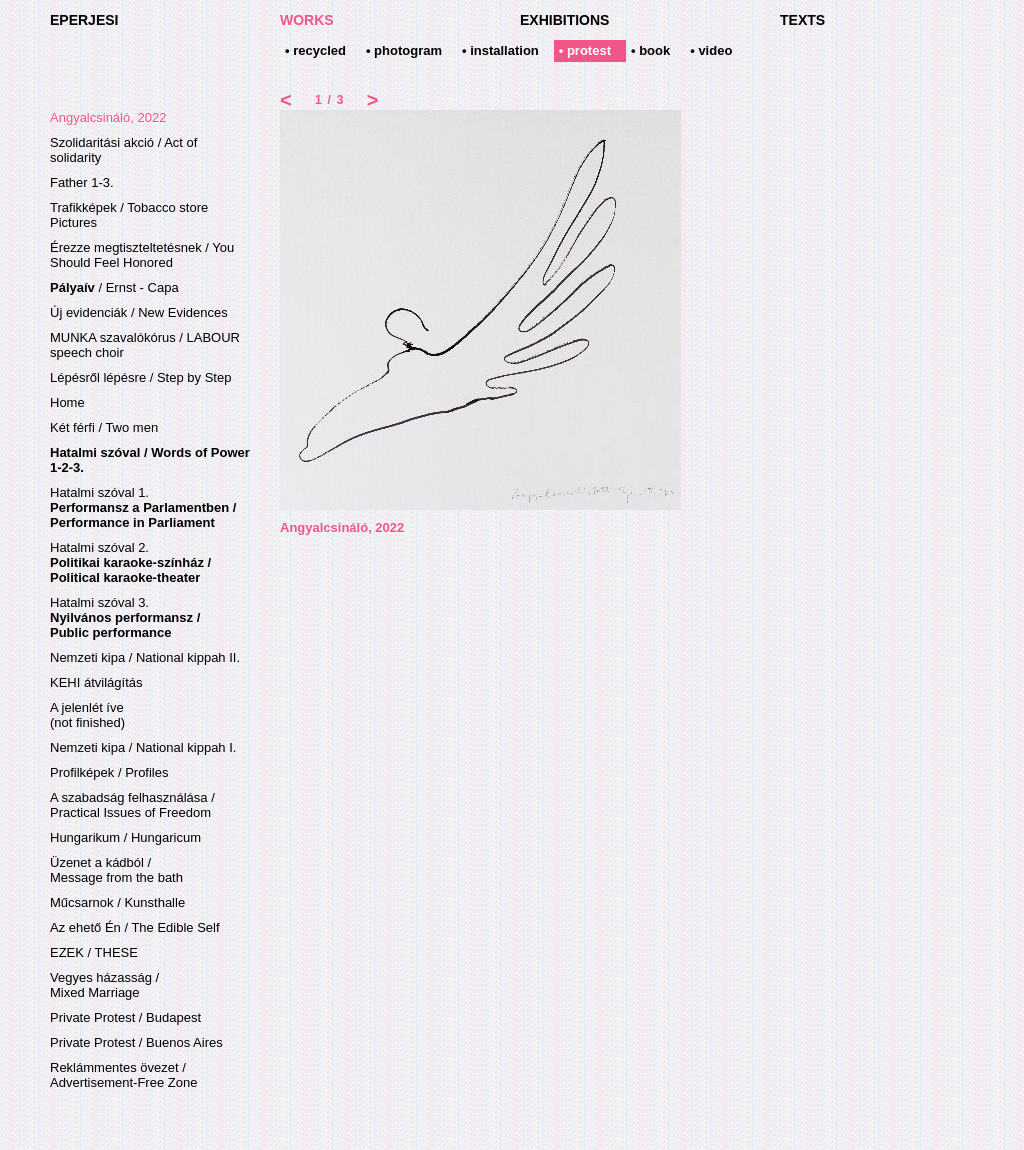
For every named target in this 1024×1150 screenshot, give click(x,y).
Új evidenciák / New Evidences (139, 312)
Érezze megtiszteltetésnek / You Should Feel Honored (142, 255)
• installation (500, 50)
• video (711, 50)
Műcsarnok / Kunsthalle (117, 902)
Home (67, 402)
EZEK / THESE (94, 952)
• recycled (315, 50)
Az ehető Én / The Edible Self (135, 927)
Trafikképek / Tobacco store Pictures (129, 215)
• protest (585, 50)
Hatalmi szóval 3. (125, 617)
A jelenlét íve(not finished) (87, 715)
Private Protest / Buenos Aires (136, 1042)
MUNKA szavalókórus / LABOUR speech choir (145, 345)
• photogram (404, 50)
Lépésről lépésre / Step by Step (140, 377)
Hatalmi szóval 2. (130, 562)
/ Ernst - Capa (114, 287)
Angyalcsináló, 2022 (108, 117)
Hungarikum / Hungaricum (125, 837)
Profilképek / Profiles (109, 772)
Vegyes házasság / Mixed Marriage (104, 985)
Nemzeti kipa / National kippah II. (145, 657)
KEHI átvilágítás (96, 682)
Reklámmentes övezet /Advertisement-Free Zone (123, 1075)
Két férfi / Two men (104, 427)
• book (650, 50)
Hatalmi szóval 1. (143, 507)
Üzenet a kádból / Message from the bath (116, 870)
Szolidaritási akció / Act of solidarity (123, 150)
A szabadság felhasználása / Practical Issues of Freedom (132, 805)
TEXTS (802, 20)
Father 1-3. (82, 182)
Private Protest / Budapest (125, 1017)
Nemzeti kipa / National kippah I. (143, 747)
